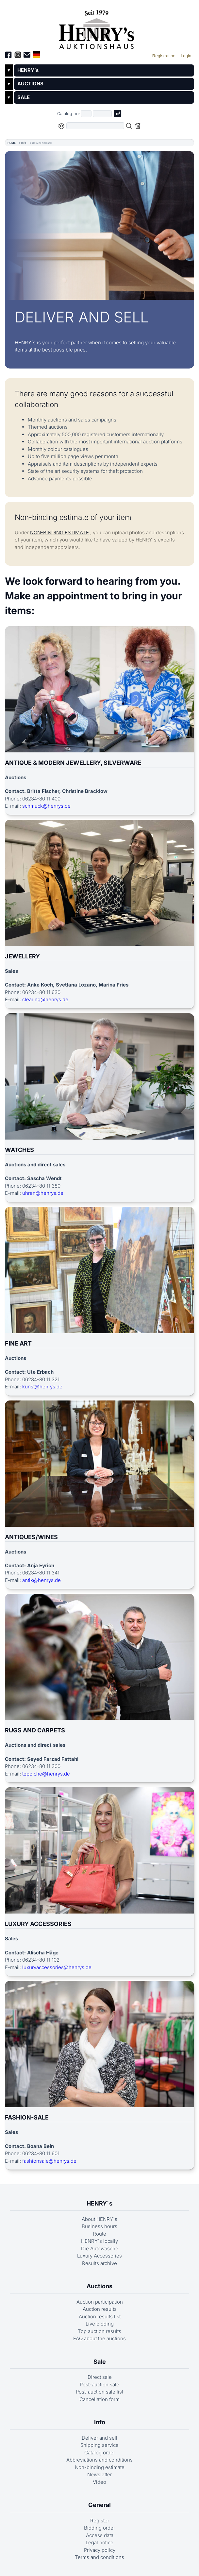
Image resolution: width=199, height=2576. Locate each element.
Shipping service (99, 2445)
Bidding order (99, 2528)
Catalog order (99, 2452)
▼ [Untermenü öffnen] (9, 70)
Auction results (100, 2309)
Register (99, 2520)
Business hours (99, 2226)
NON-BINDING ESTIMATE (59, 532)
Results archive (99, 2263)
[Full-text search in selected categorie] (95, 125)
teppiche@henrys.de (46, 1774)
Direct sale (100, 2377)
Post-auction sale (99, 2384)
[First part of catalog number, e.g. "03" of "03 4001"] (86, 113)
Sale (99, 2361)
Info (23, 143)
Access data (99, 2535)
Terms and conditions (99, 2557)
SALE (23, 97)
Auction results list (100, 2316)
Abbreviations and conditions (99, 2460)
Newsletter (99, 2474)
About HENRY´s (99, 2219)
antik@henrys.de (41, 1580)
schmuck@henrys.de (46, 806)
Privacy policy (99, 2550)
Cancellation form (99, 2399)
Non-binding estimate (99, 2467)
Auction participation (99, 2302)
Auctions (99, 2286)
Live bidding (100, 2324)
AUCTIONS (30, 83)
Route (99, 2234)
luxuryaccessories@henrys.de (56, 1967)
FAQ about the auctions (99, 2338)
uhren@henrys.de (42, 1193)
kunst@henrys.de (42, 1386)
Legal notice (99, 2542)
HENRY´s (28, 70)
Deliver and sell (99, 2438)
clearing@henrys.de (45, 999)
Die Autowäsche (99, 2248)
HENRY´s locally (99, 2241)
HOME (12, 143)
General (99, 2504)
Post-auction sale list (99, 2392)
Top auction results (99, 2331)
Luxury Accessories (99, 2256)
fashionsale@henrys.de (49, 2161)
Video (99, 2482)
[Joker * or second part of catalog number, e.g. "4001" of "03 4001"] (102, 113)
